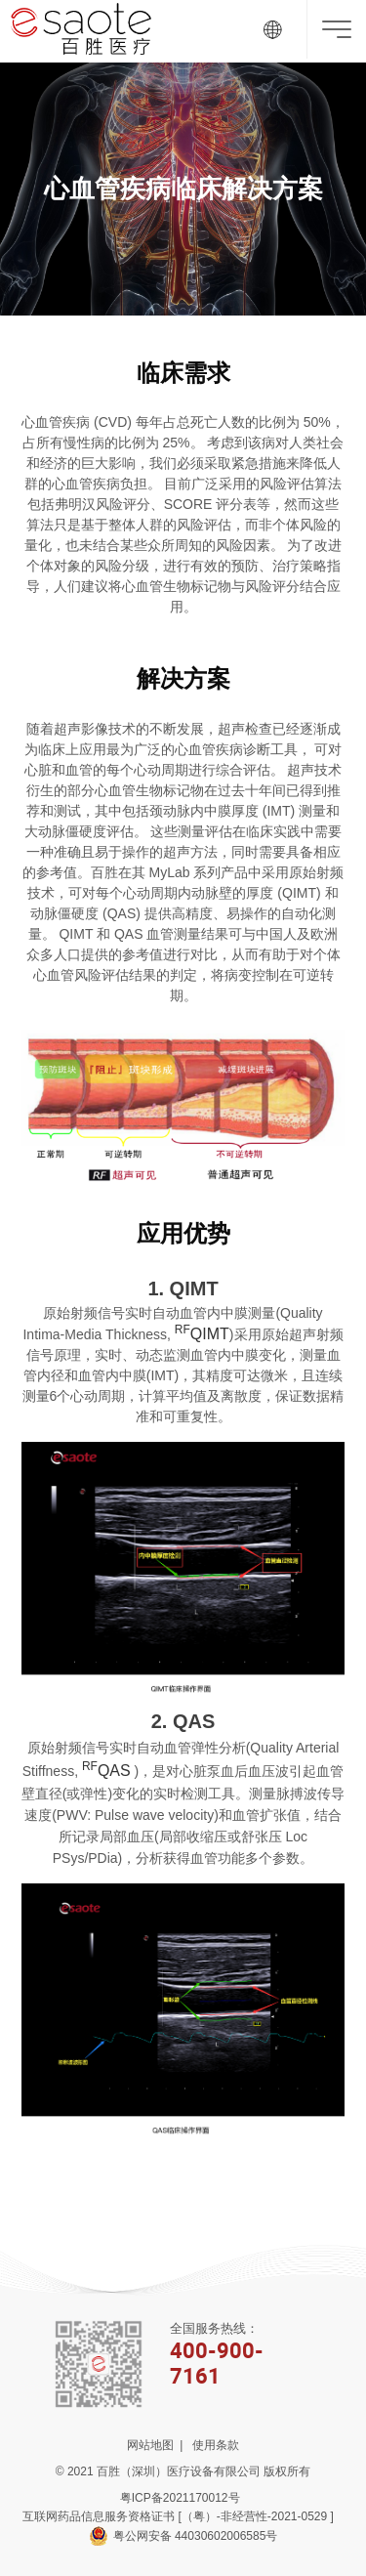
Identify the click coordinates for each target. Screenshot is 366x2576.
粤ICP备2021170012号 (183, 2498)
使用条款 (215, 2445)
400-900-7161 (217, 2362)
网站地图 (150, 2445)
